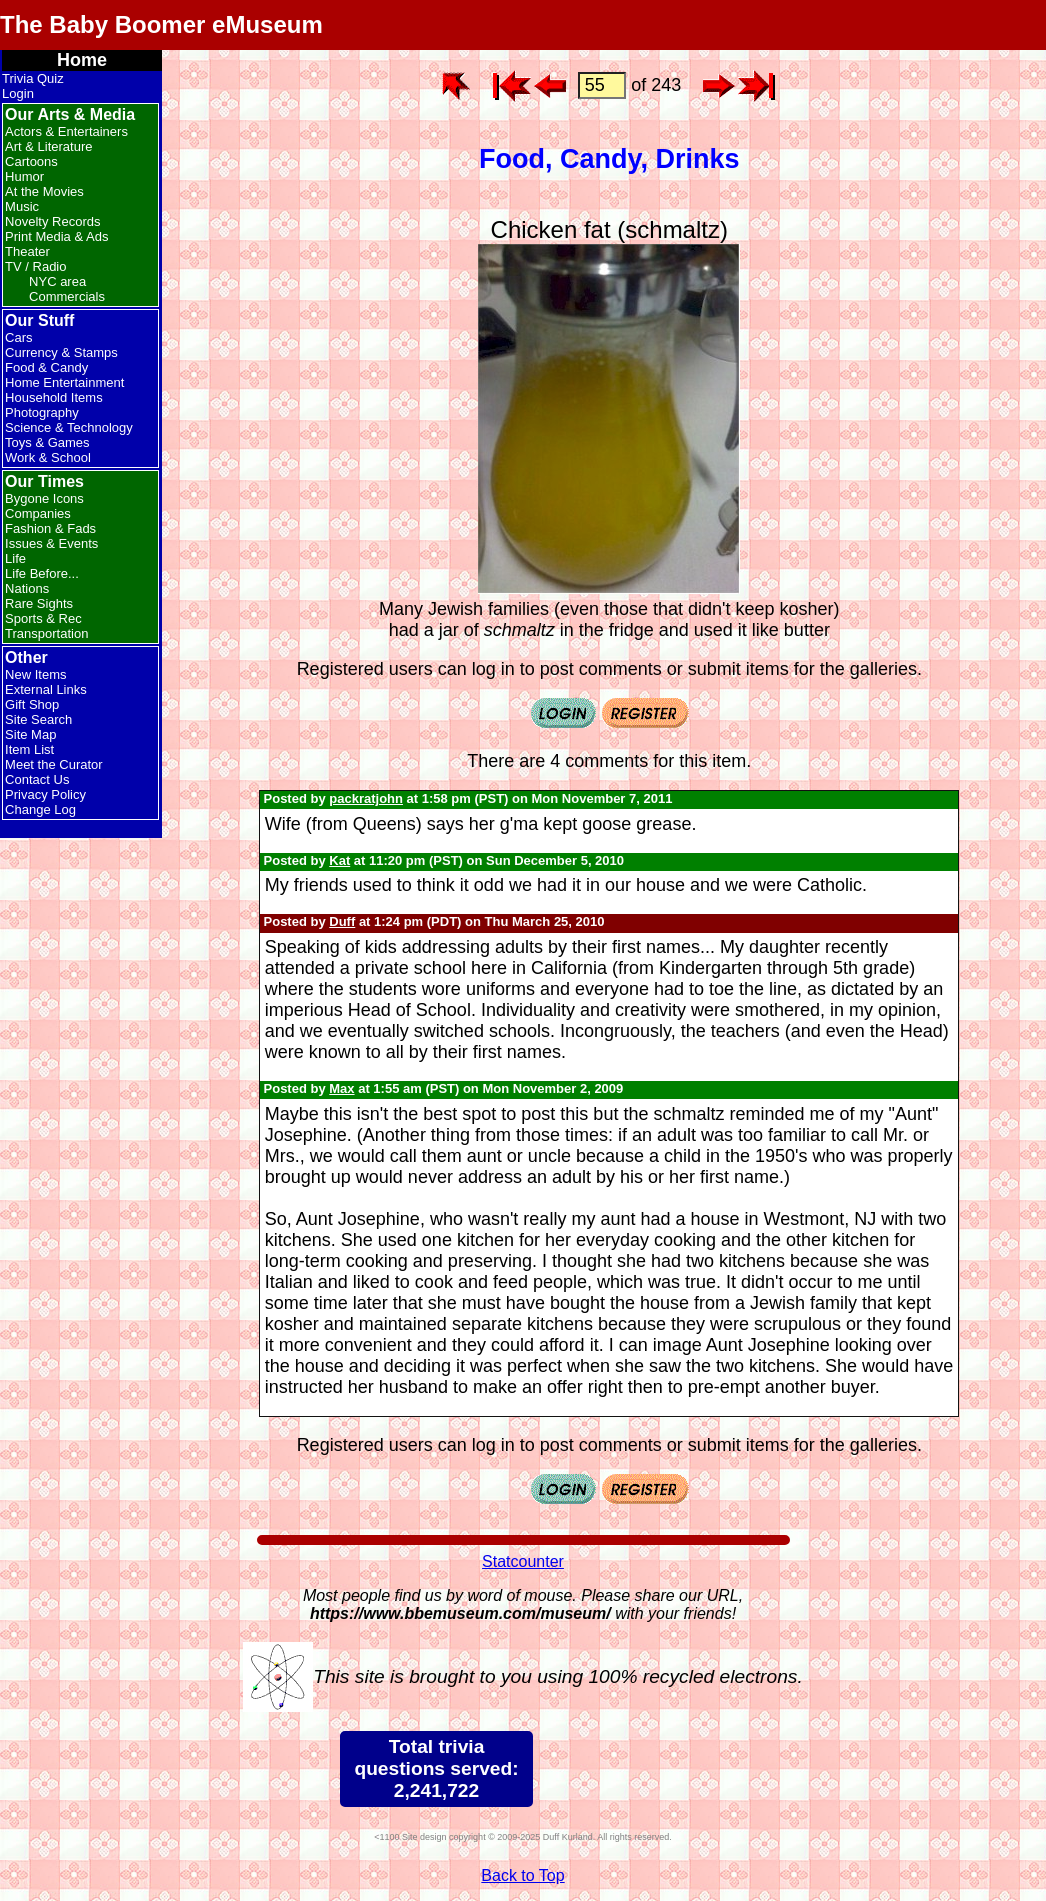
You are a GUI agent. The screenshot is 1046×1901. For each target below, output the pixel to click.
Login (18, 93)
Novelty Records (52, 221)
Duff (342, 921)
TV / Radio (35, 266)
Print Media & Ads (56, 236)
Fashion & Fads (50, 528)
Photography (42, 412)
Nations (27, 588)
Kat (339, 860)
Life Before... (42, 573)
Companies (38, 513)
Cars (18, 337)
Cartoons (31, 161)
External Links (46, 689)
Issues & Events (51, 543)
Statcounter (523, 1561)
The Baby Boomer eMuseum (161, 24)
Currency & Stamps (61, 352)
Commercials (67, 296)
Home (82, 60)
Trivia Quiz (33, 78)
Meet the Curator (54, 764)
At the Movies (44, 191)
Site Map (30, 734)
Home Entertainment (64, 382)
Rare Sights (39, 603)
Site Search (38, 719)
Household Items (54, 397)
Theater (27, 251)
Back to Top (522, 1875)
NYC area (57, 281)
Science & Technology (69, 427)
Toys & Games (47, 442)
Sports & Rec (43, 618)
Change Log (40, 809)
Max (341, 1088)
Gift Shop (32, 704)
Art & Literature (48, 146)
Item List (29, 749)
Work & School (48, 457)
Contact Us (37, 779)
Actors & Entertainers (66, 131)
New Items (35, 674)
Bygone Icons (44, 498)
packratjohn (366, 798)
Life (15, 558)
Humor (24, 176)
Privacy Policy (45, 794)
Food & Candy (46, 367)
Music (22, 206)
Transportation (46, 633)
